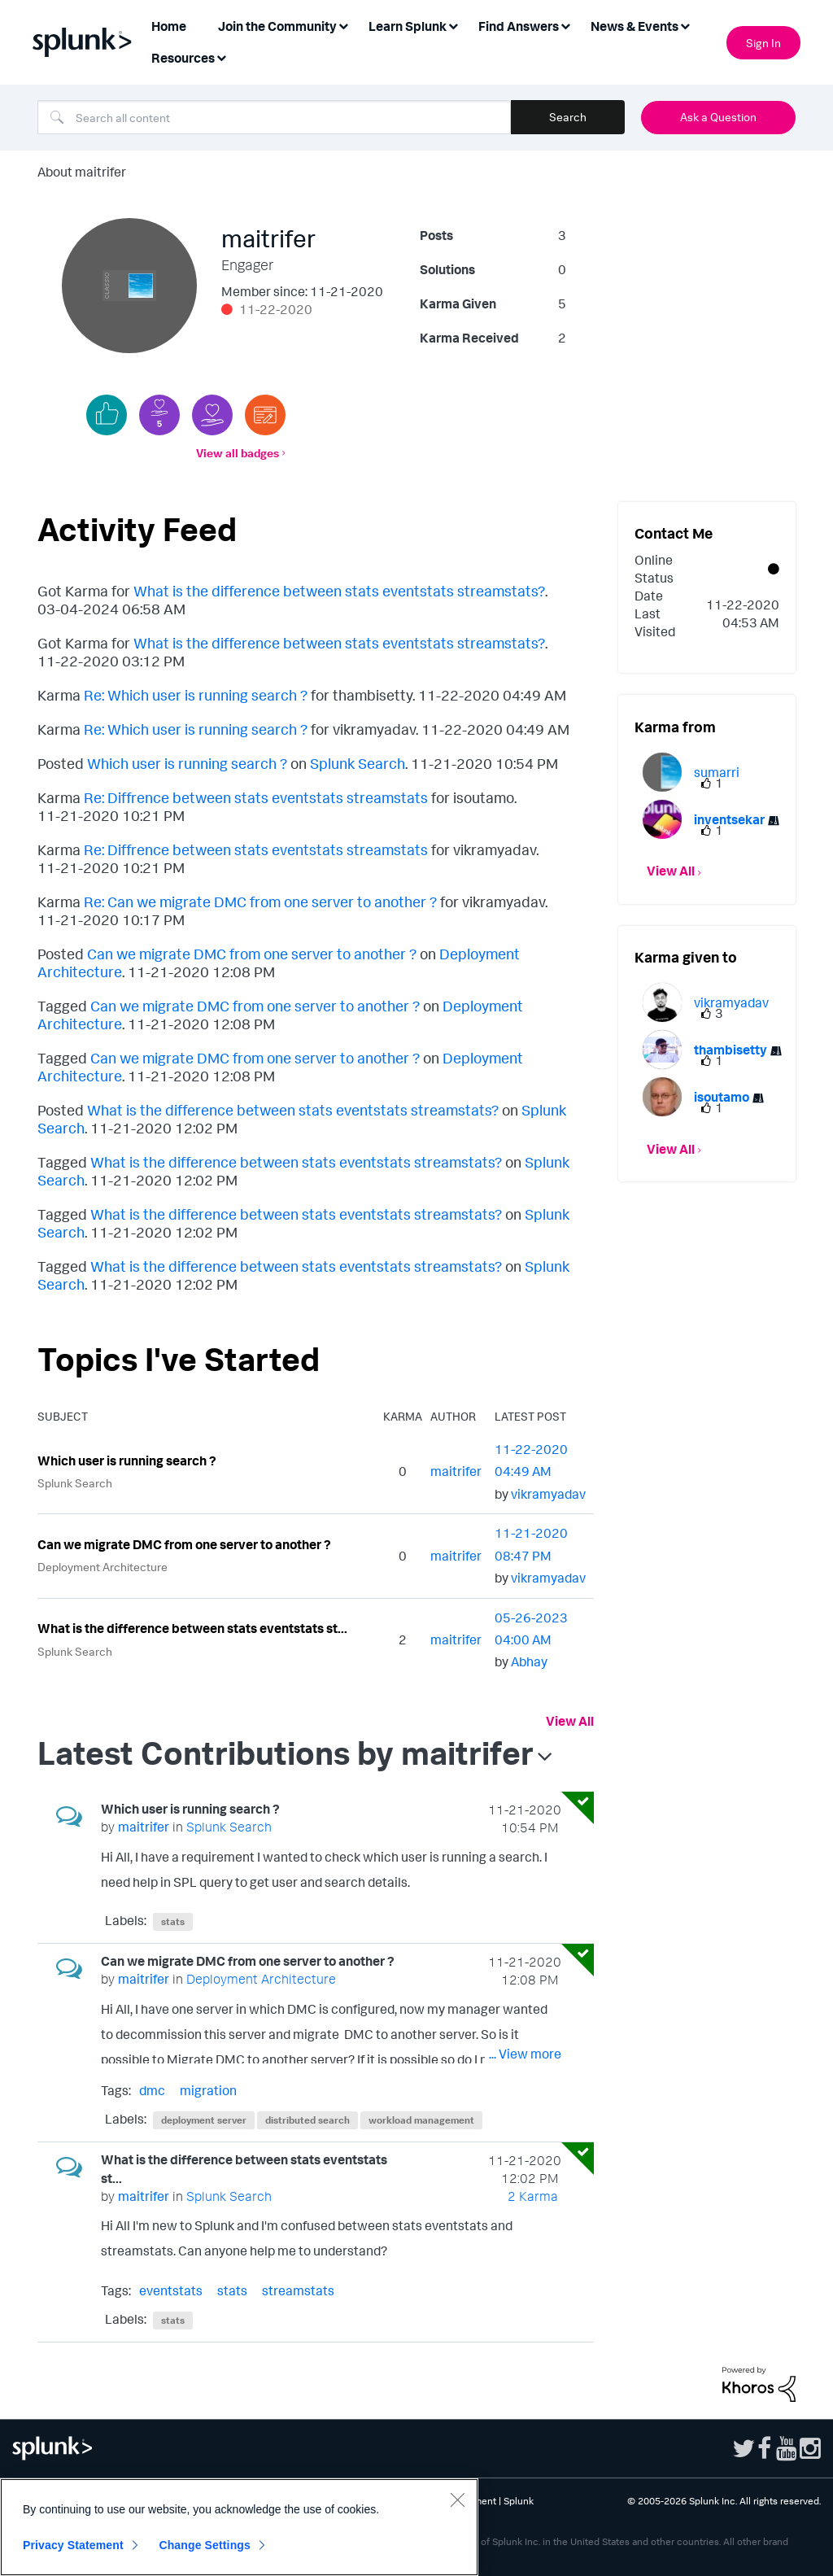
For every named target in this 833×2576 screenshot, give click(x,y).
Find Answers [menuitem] (518, 26)
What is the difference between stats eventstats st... (192, 1628)
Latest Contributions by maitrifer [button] (285, 1752)
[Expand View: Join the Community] (343, 25)
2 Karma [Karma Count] (533, 2196)
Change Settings (205, 2545)
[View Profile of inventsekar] (729, 819)
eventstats (171, 2290)
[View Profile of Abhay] (529, 1661)
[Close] (457, 2499)
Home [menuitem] (168, 26)
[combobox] (274, 117)
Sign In (763, 43)
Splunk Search (357, 763)
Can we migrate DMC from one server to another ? (251, 954)
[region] (239, 2527)
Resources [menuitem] (183, 58)
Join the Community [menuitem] (277, 26)
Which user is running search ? (187, 763)
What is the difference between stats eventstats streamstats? (339, 591)
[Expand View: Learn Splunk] (453, 25)
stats (173, 1921)
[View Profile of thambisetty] (730, 1049)
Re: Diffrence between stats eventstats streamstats (256, 797)
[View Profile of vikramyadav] (548, 1494)
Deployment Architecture (102, 1567)
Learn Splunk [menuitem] (408, 26)
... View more (525, 1885)
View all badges (237, 453)
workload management (421, 2120)
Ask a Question (718, 117)
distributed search (307, 2120)
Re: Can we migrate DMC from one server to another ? (260, 901)
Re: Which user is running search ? (195, 695)
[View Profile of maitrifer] (456, 1471)
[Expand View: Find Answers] (565, 25)
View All (570, 1721)
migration (208, 2090)
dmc (152, 2090)
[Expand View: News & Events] (685, 25)
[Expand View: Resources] (221, 56)
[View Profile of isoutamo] (721, 1097)
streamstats (298, 2290)
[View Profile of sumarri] (716, 772)
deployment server (203, 2120)
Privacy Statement (73, 2545)
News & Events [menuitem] (634, 26)
